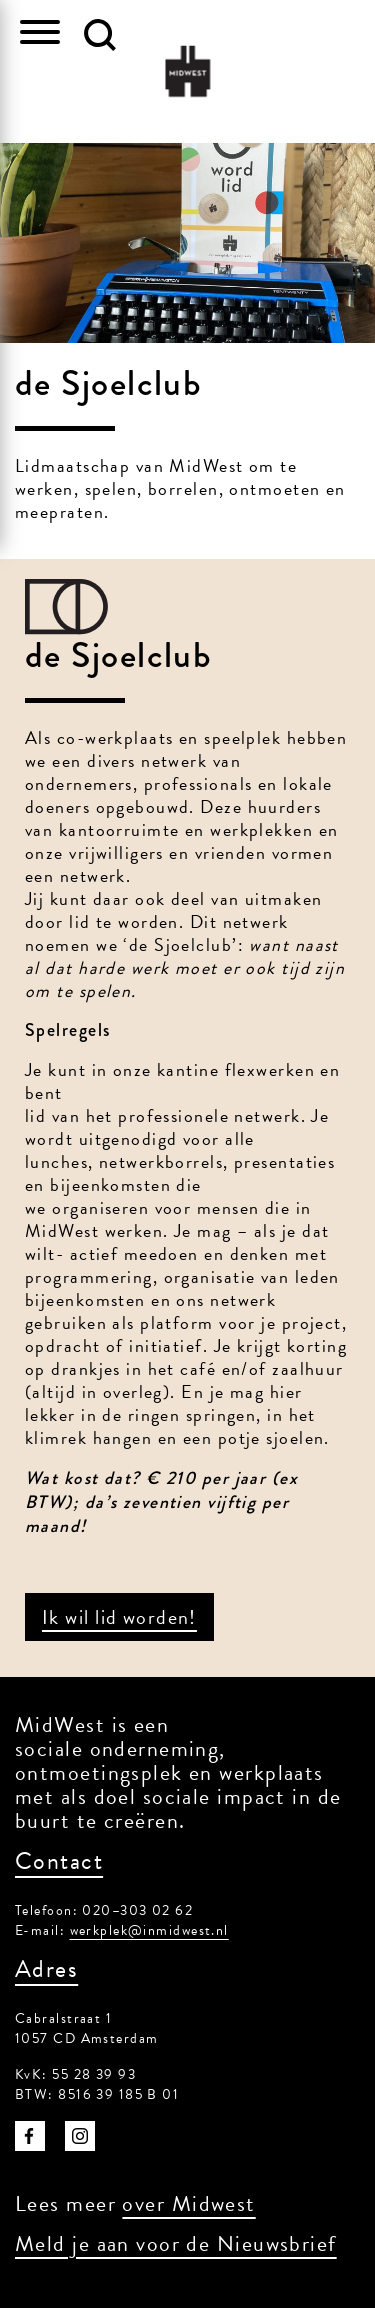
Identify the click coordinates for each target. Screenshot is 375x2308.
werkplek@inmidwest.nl (149, 1930)
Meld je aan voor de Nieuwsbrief (176, 2243)
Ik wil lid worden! (119, 1617)
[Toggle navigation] (40, 34)
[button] (100, 35)
